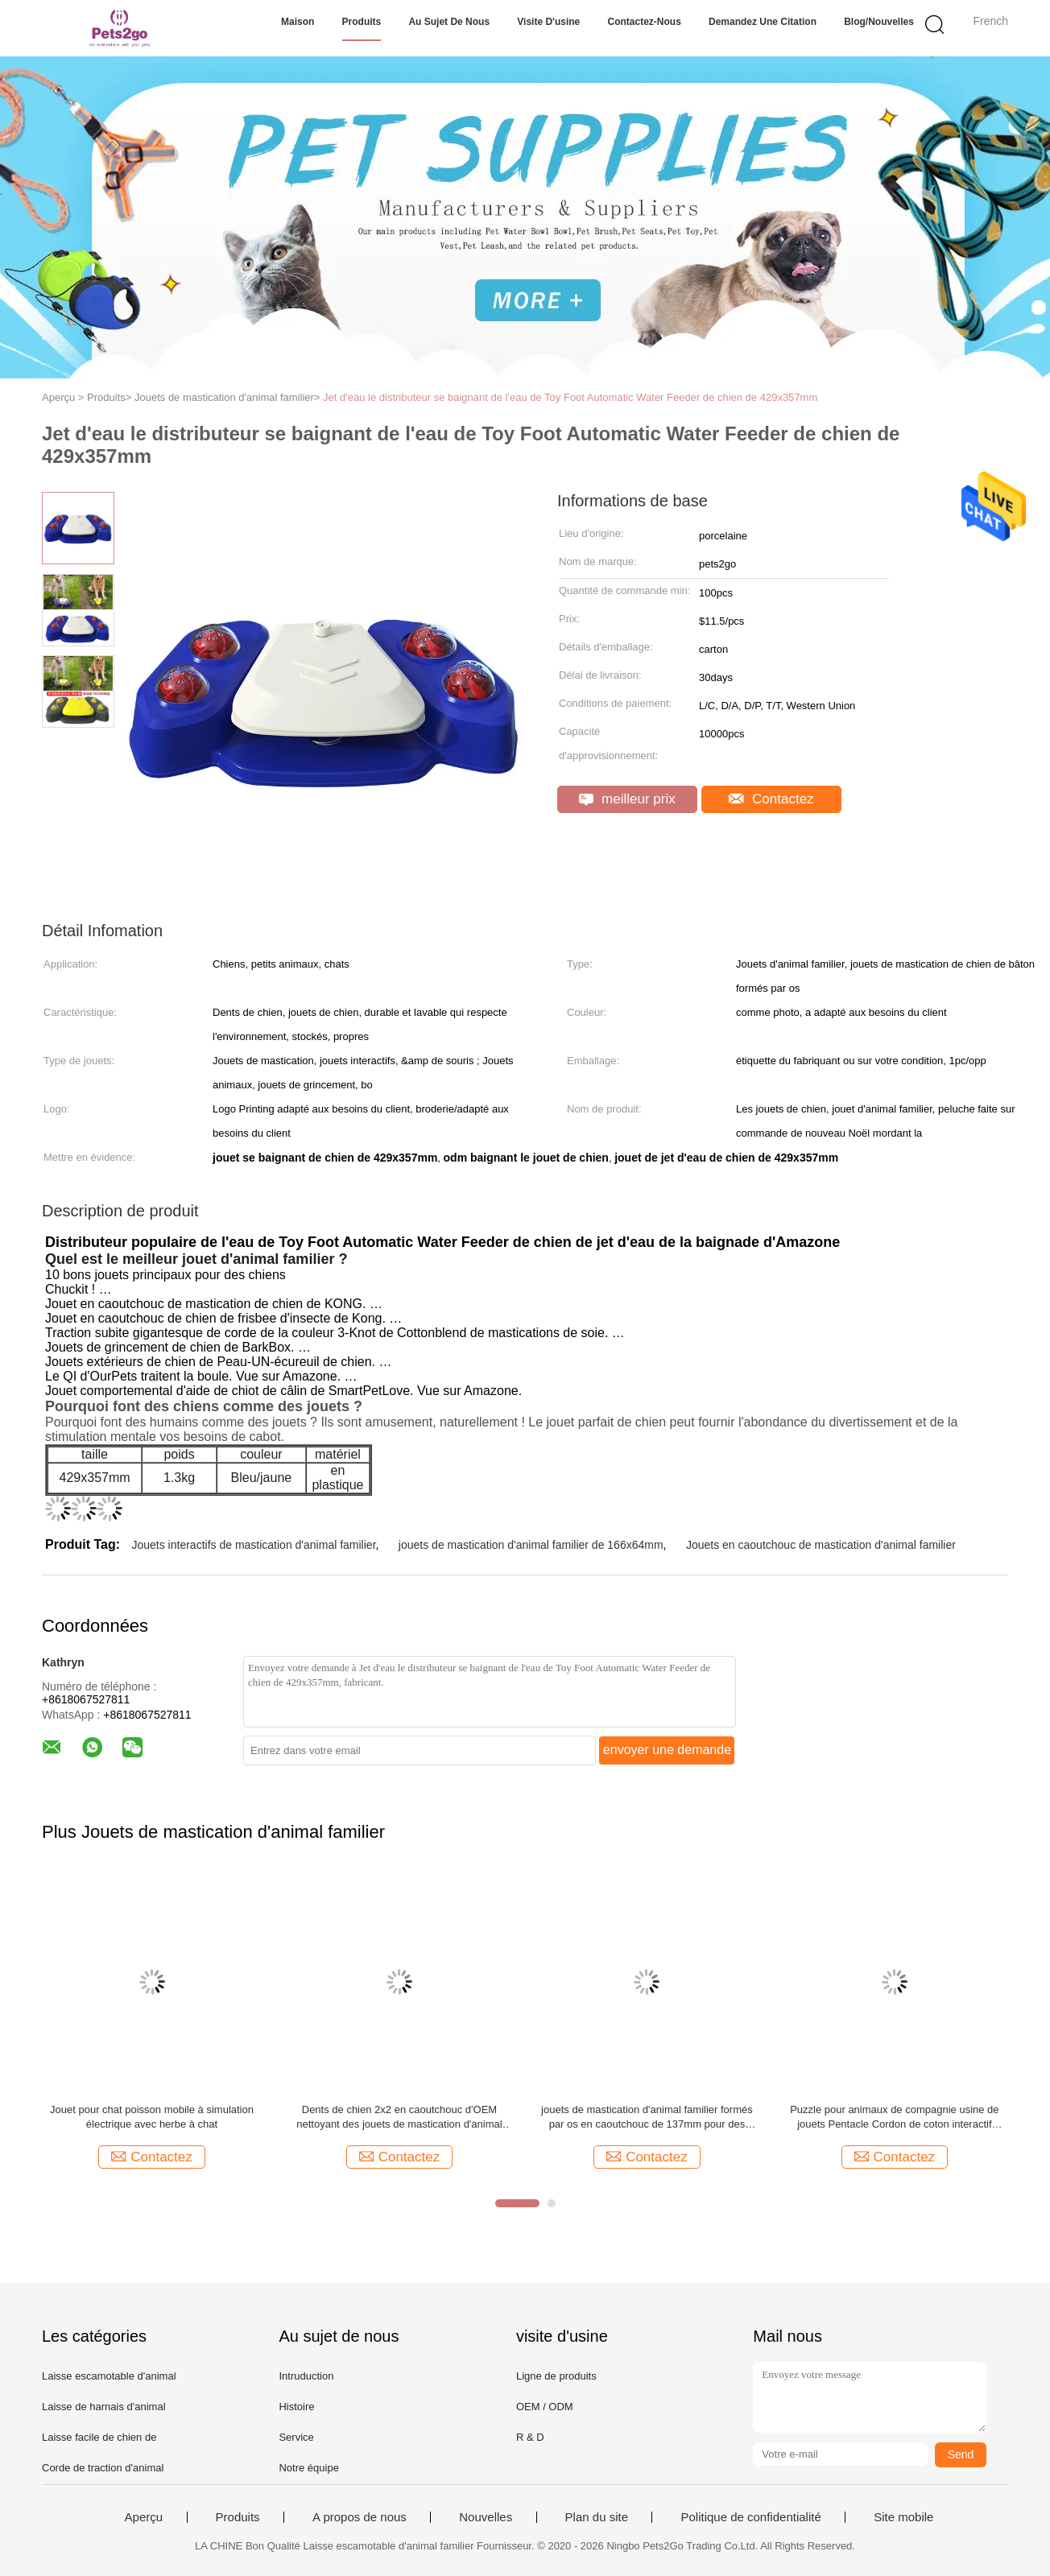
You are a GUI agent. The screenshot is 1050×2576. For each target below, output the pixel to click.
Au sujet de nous (449, 21)
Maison (297, 21)
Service (296, 2437)
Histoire (296, 2407)
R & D (530, 2437)
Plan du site (596, 2517)
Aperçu (144, 2517)
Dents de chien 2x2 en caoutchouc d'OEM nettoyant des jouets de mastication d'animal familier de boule (399, 2117)
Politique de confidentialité (750, 2517)
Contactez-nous (643, 21)
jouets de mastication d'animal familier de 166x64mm (531, 1544)
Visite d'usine (548, 21)
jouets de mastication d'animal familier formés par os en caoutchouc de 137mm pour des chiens (647, 2117)
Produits (362, 21)
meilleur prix (627, 799)
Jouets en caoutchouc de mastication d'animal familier (821, 1544)
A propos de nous (359, 2517)
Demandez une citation (762, 21)
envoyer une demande (667, 1750)
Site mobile (903, 2517)
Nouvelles (485, 2517)
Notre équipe (308, 2468)
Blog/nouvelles (879, 21)
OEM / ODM (544, 2407)
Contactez (771, 799)
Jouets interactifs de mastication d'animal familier (253, 1544)
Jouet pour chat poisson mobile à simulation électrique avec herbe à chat (152, 2116)
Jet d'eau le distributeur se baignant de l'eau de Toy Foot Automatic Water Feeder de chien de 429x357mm (570, 397)
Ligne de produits (556, 2376)
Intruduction (306, 2376)
